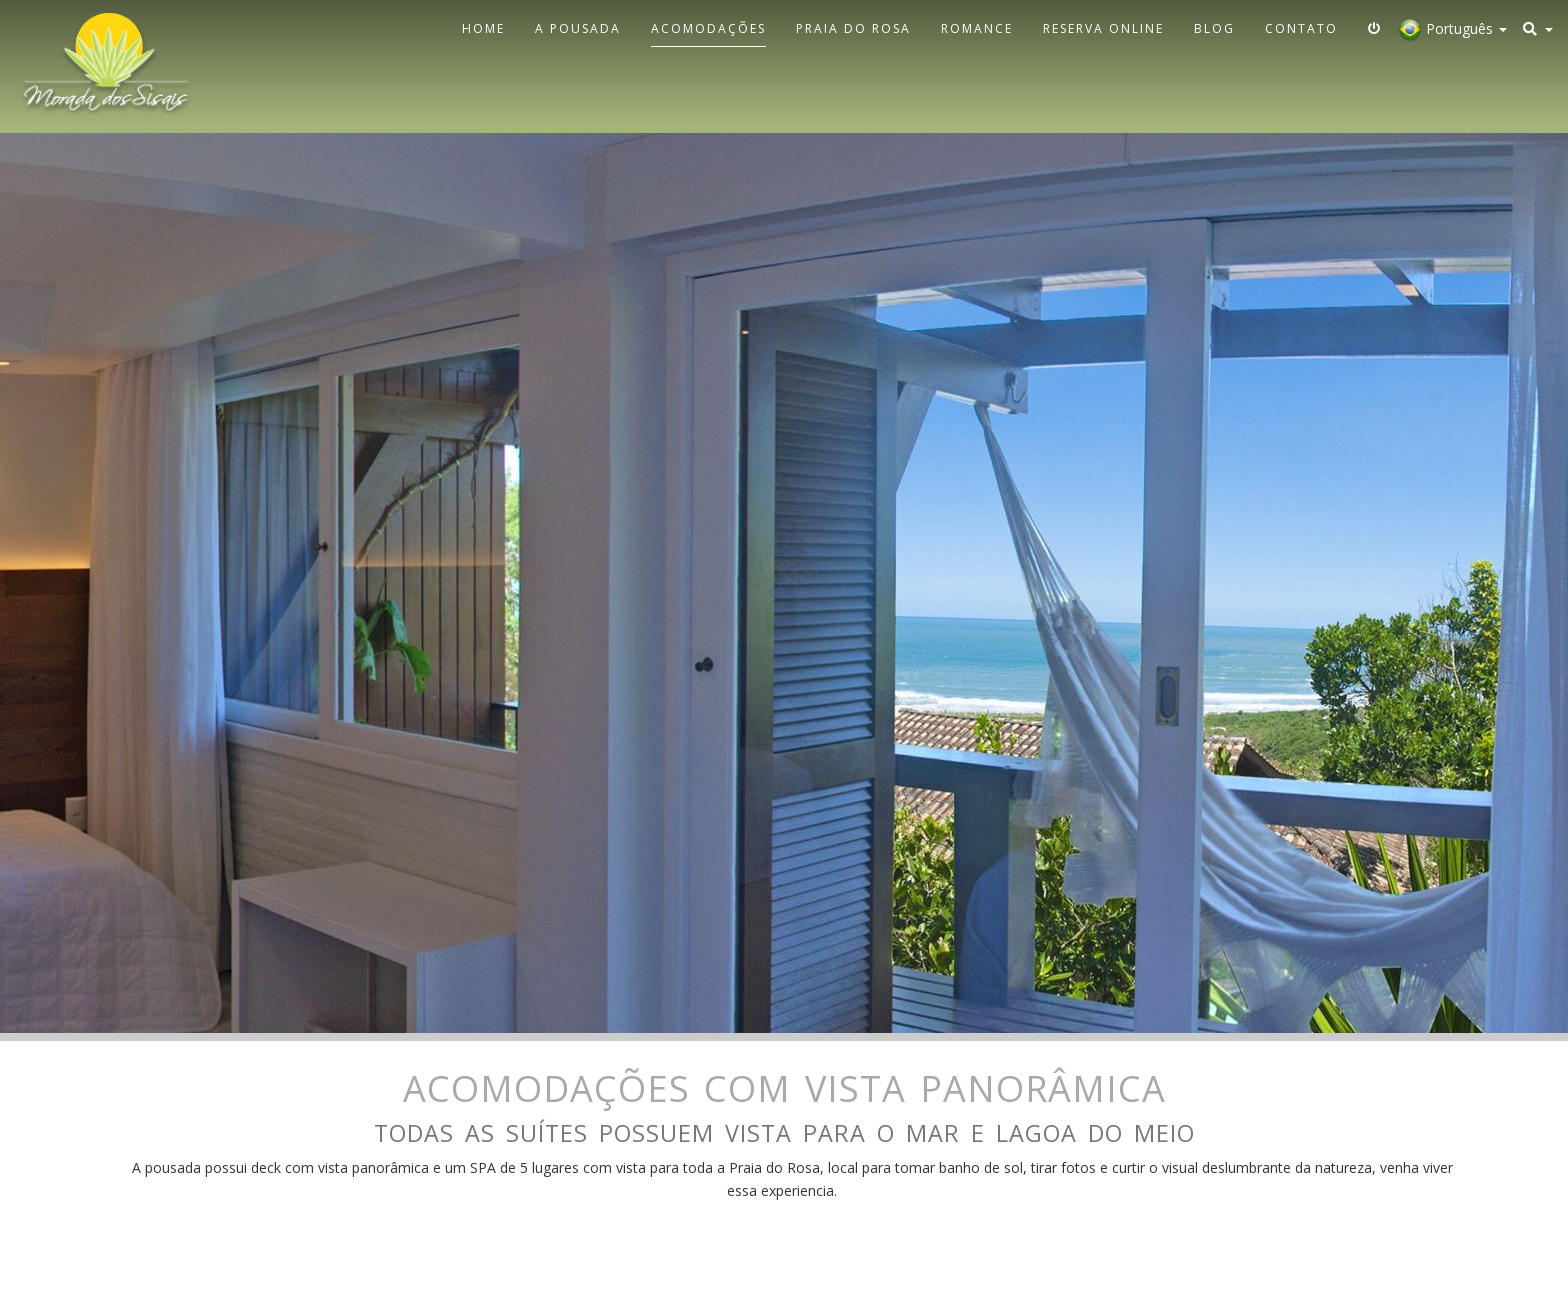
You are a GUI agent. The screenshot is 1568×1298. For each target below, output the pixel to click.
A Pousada (578, 28)
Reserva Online (1103, 28)
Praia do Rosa (853, 28)
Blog (1214, 28)
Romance (977, 28)
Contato (1301, 28)
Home (483, 28)
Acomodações (708, 28)
